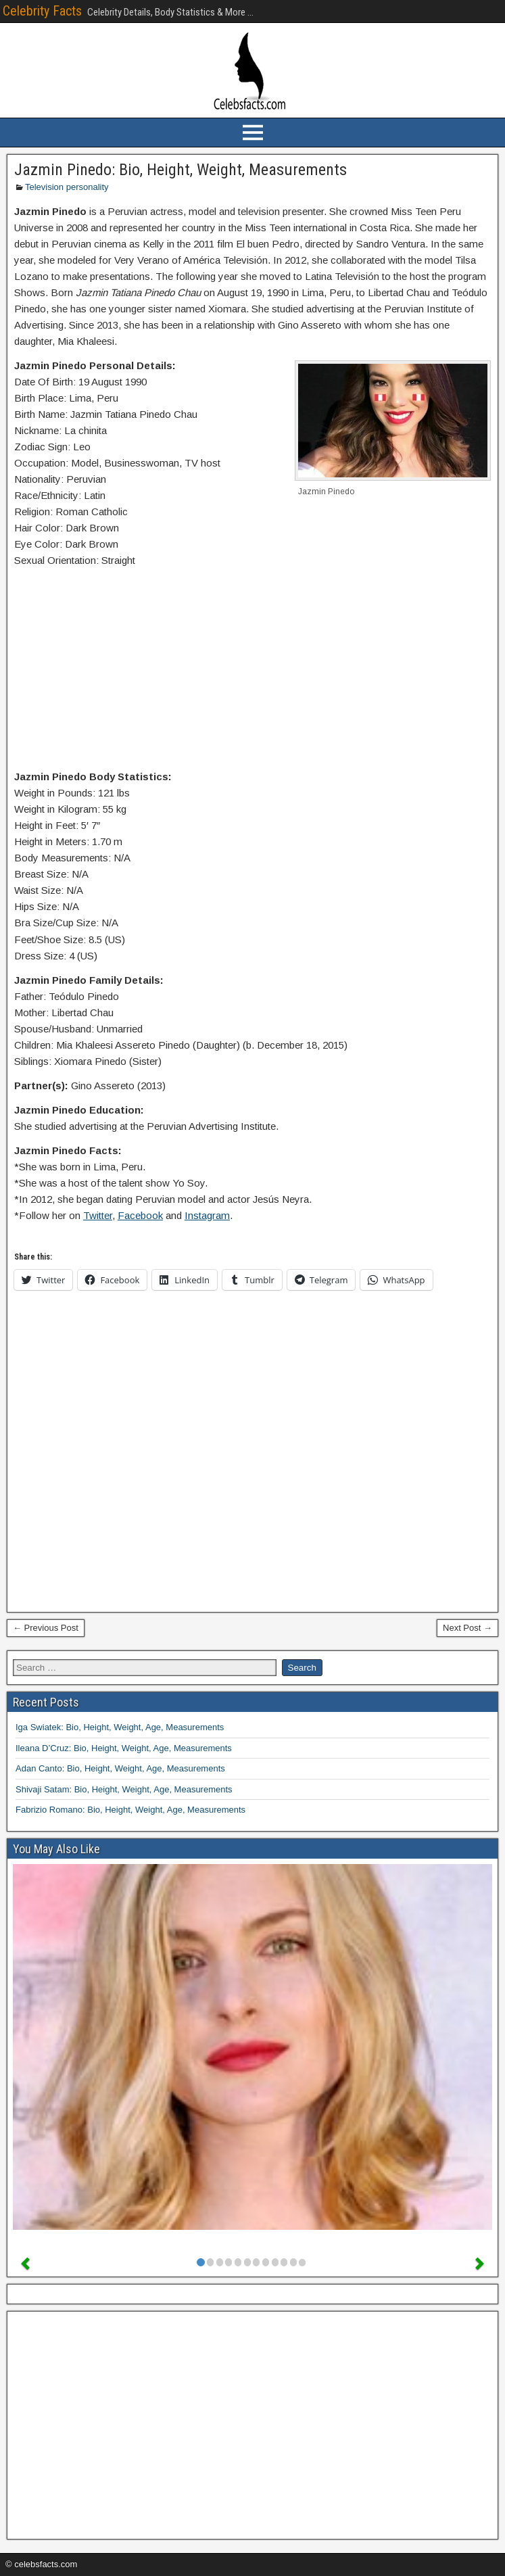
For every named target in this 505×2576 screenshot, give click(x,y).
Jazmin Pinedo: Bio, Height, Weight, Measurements (180, 169)
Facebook (140, 1215)
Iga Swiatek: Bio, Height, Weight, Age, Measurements (120, 1727)
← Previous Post (45, 1628)
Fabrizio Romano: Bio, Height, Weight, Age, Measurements (130, 1810)
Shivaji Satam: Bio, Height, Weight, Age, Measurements (124, 1789)
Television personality (67, 187)
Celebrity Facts (42, 11)
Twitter (97, 1215)
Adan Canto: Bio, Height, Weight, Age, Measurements (120, 1768)
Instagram (207, 1215)
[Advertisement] (252, 671)
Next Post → (467, 1628)
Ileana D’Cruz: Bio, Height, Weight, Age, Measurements (124, 1748)
